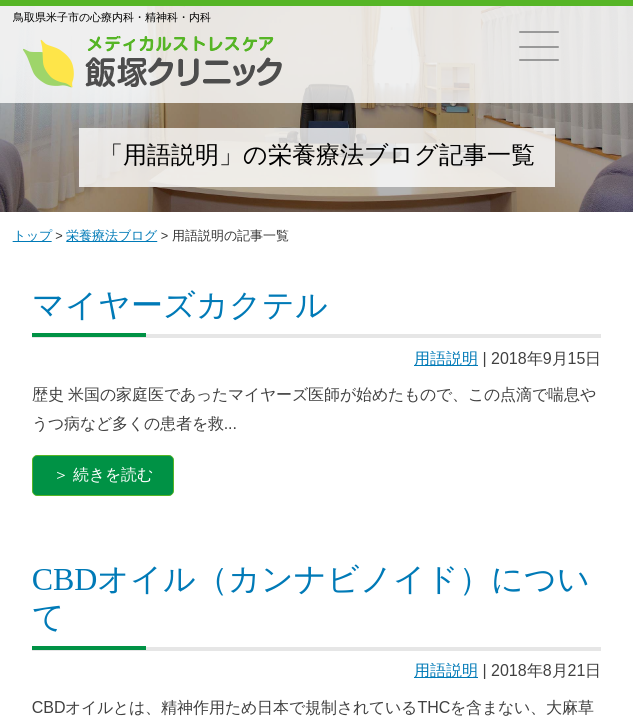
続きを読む (113, 474)
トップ (32, 235)
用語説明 (446, 358)
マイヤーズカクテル (180, 305)
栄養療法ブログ (111, 235)
